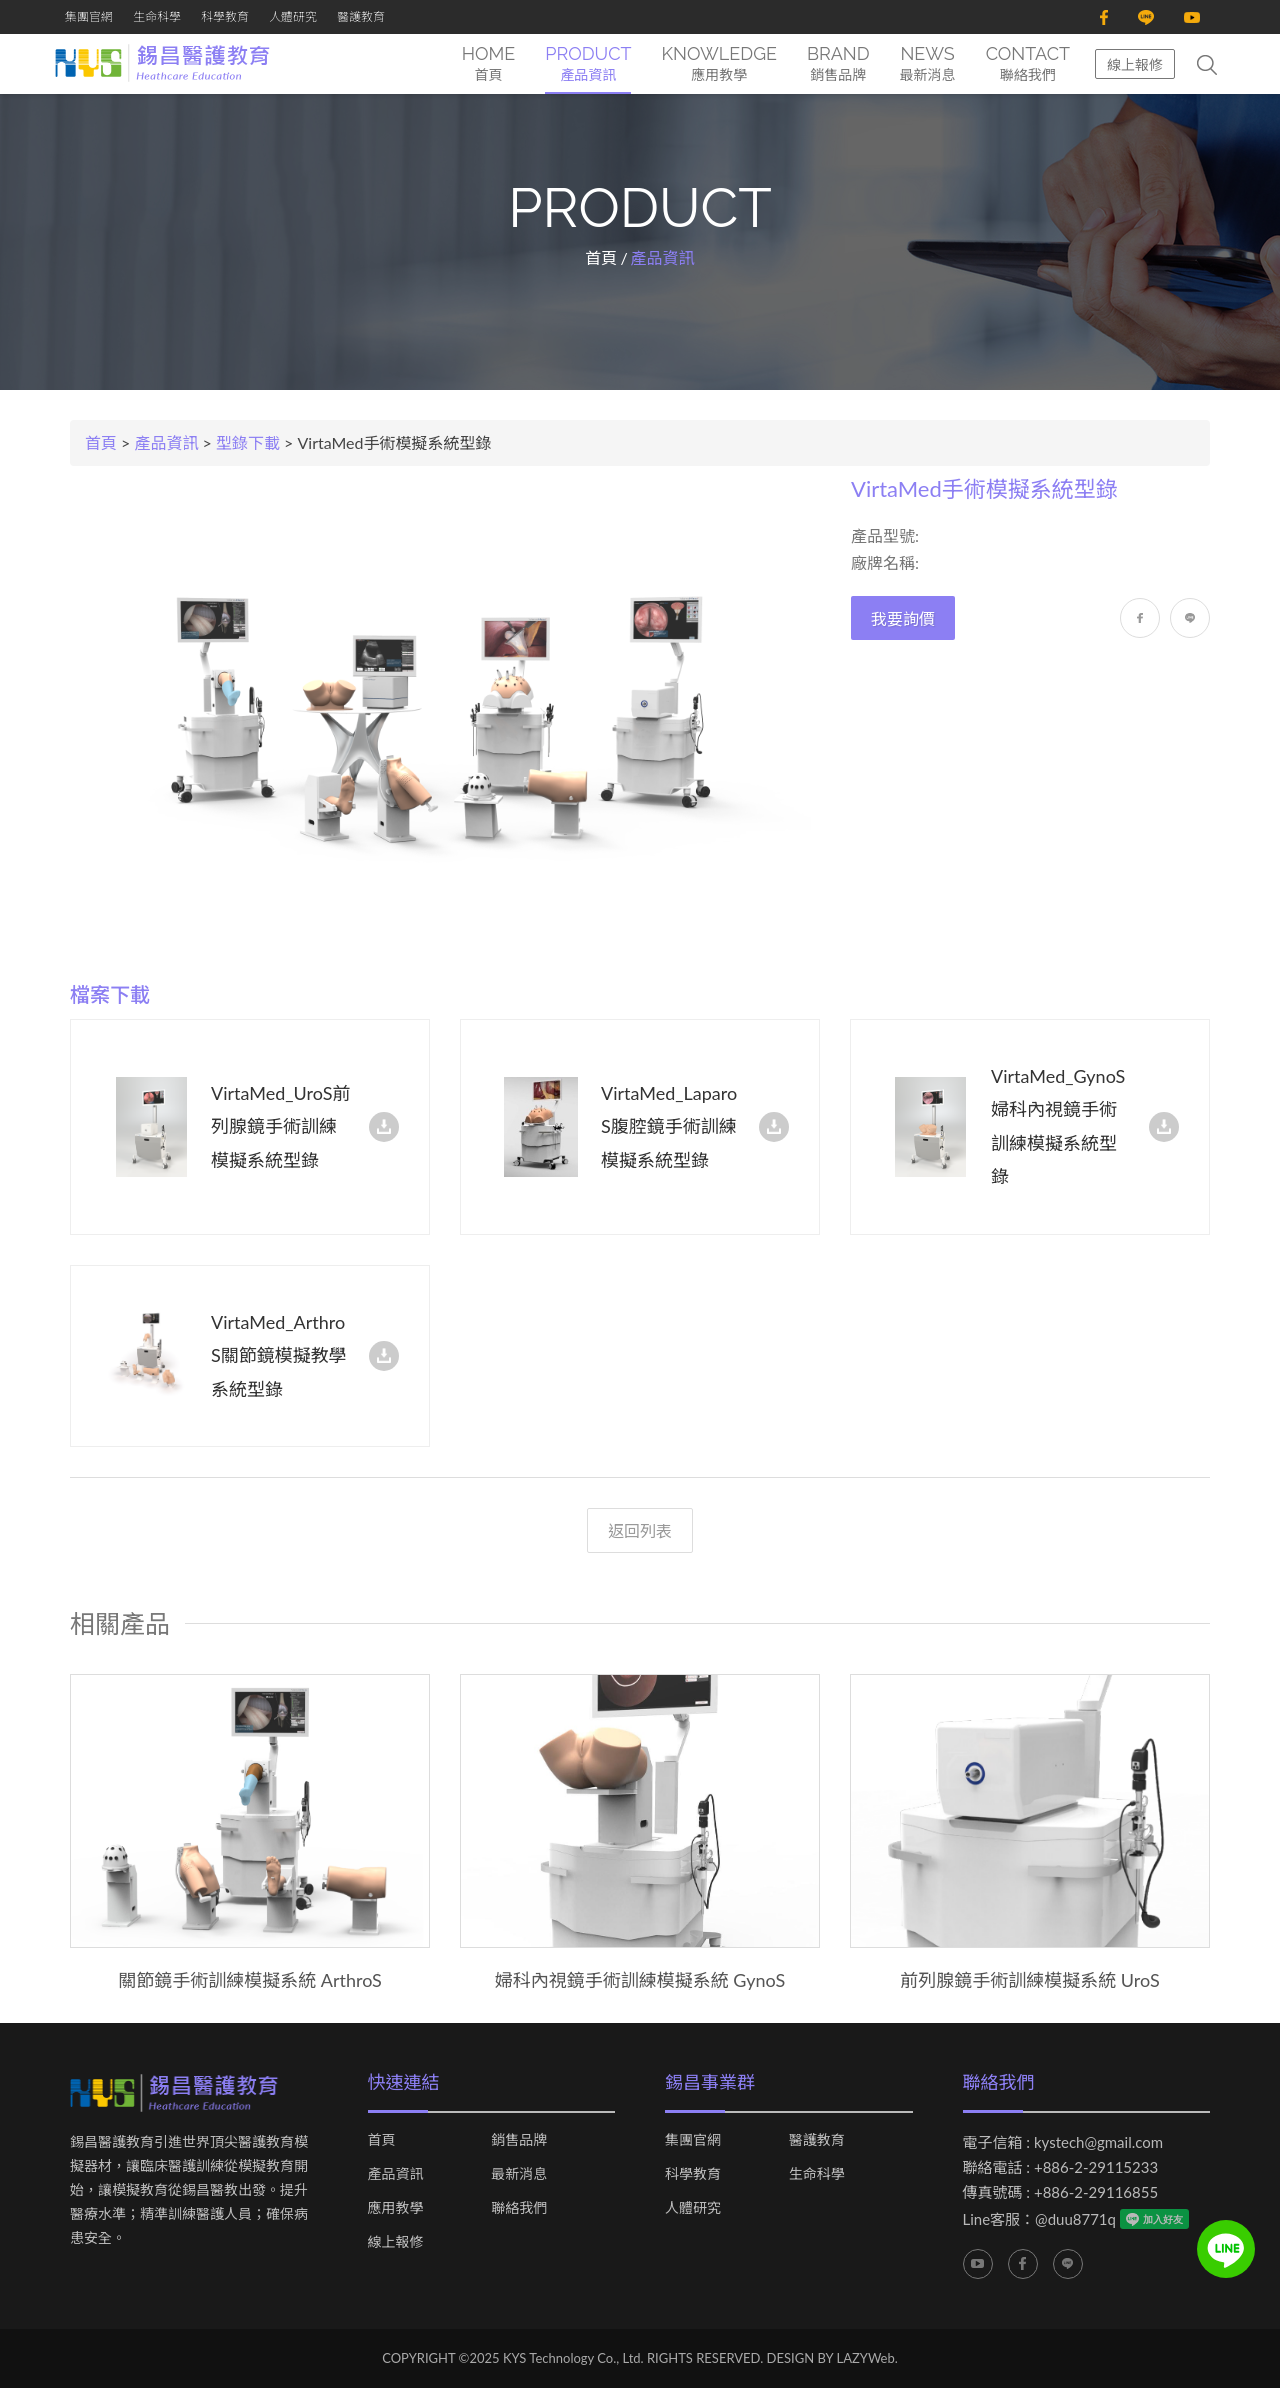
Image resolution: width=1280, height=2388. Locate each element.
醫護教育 (361, 16)
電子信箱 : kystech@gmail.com (1063, 2142)
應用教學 (396, 2208)
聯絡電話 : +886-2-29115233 (1061, 2167)
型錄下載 (248, 442)
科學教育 (225, 16)
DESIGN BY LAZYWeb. (832, 2358)
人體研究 (293, 16)
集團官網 (89, 16)
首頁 (601, 257)
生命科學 (157, 16)
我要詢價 (903, 619)
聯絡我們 (519, 2208)
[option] (250, 1833)
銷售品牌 (519, 2140)
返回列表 (640, 1530)
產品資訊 (167, 442)
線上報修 (1135, 64)
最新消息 (519, 2174)
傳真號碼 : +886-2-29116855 (1061, 2192)
